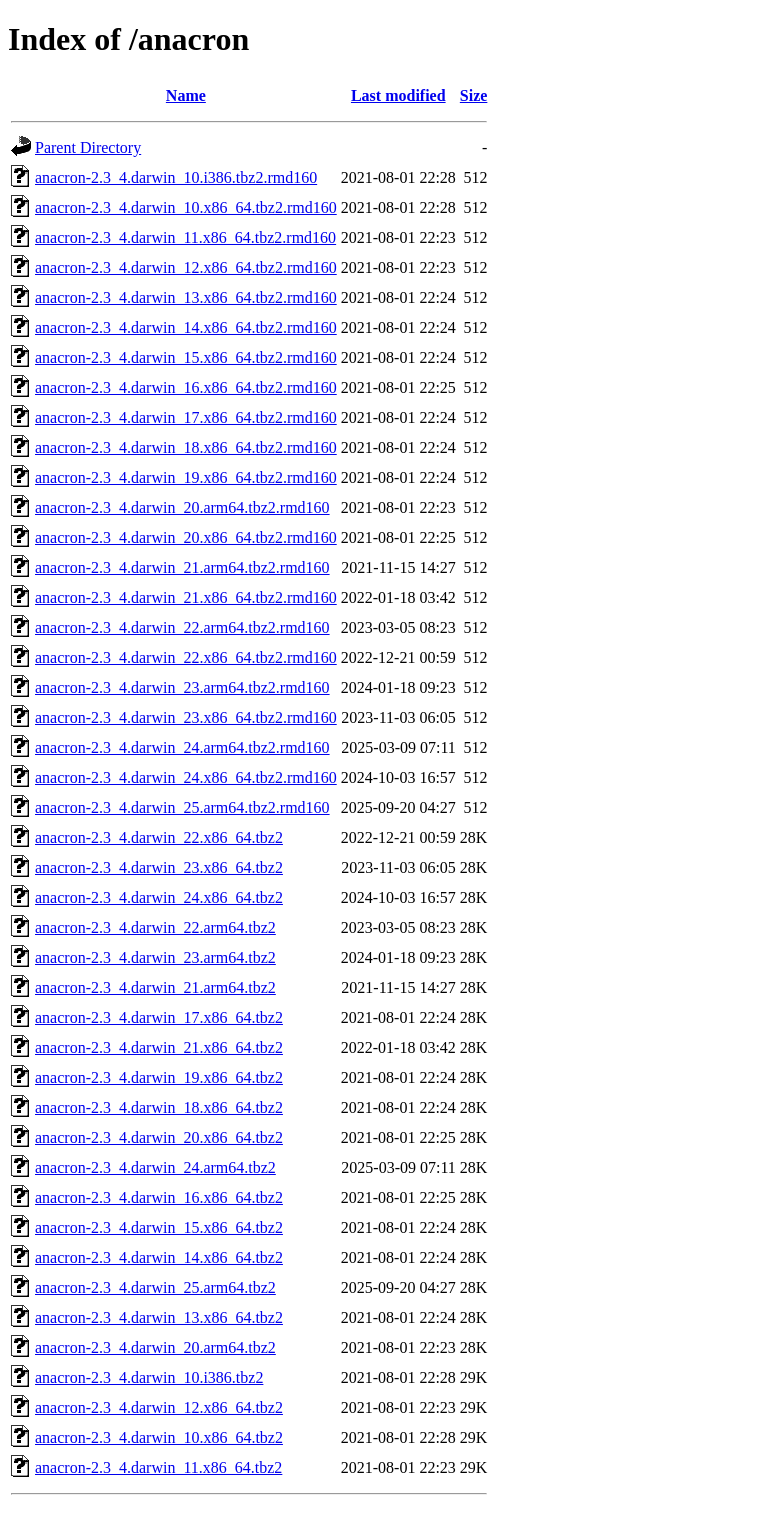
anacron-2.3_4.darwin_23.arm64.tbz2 (155, 957)
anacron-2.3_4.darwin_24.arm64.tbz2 (155, 1167)
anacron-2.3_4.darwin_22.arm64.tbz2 (155, 927)
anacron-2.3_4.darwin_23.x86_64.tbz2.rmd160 (186, 717)
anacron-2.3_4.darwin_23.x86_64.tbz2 (159, 867)
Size (474, 95)
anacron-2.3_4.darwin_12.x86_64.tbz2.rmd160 (186, 267)
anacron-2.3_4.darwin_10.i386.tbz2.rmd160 (176, 177)
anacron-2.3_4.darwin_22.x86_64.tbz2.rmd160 (186, 657)
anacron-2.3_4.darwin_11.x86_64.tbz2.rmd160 (185, 237)
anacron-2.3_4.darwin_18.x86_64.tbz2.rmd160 (186, 447)
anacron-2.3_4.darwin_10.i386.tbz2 (149, 1377)
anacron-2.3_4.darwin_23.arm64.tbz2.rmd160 (182, 687)
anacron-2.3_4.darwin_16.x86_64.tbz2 (159, 1197)
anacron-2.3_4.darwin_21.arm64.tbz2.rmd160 (182, 567)
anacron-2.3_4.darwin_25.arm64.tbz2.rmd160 (182, 807)
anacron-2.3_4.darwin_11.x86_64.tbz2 (158, 1467)
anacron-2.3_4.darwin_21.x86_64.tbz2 (159, 1047)
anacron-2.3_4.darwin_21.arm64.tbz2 (155, 987)
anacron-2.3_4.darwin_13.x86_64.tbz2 (159, 1317)
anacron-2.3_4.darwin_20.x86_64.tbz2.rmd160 (186, 537)
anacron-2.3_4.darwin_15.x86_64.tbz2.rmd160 (186, 357)
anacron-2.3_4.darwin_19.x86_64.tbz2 (159, 1077)
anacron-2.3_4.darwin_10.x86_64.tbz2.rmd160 (186, 207)
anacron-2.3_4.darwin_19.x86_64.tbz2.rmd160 (186, 477)
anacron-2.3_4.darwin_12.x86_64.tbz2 (159, 1407)
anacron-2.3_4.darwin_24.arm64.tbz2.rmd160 (182, 747)
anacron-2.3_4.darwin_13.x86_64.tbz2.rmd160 (186, 297)
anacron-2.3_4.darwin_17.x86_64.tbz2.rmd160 (186, 417)
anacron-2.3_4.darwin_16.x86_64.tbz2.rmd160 (186, 387)
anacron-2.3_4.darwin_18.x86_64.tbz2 (159, 1107)
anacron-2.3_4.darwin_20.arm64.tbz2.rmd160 (182, 507)
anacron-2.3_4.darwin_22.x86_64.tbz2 (159, 837)
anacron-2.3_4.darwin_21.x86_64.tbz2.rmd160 (186, 597)
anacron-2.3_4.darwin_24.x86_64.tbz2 (159, 897)
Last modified (398, 95)
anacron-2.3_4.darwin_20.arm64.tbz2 (155, 1347)
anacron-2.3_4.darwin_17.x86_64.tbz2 (159, 1017)
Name (186, 95)
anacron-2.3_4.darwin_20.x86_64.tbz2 (159, 1137)
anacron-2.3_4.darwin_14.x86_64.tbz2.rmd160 (186, 327)
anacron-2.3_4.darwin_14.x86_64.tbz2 (159, 1257)
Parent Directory (88, 147)
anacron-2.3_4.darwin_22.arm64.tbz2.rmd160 (182, 627)
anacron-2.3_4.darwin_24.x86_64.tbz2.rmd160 (186, 777)
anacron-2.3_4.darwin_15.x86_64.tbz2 (159, 1227)
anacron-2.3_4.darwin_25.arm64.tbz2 (155, 1287)
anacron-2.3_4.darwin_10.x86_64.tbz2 (159, 1437)
